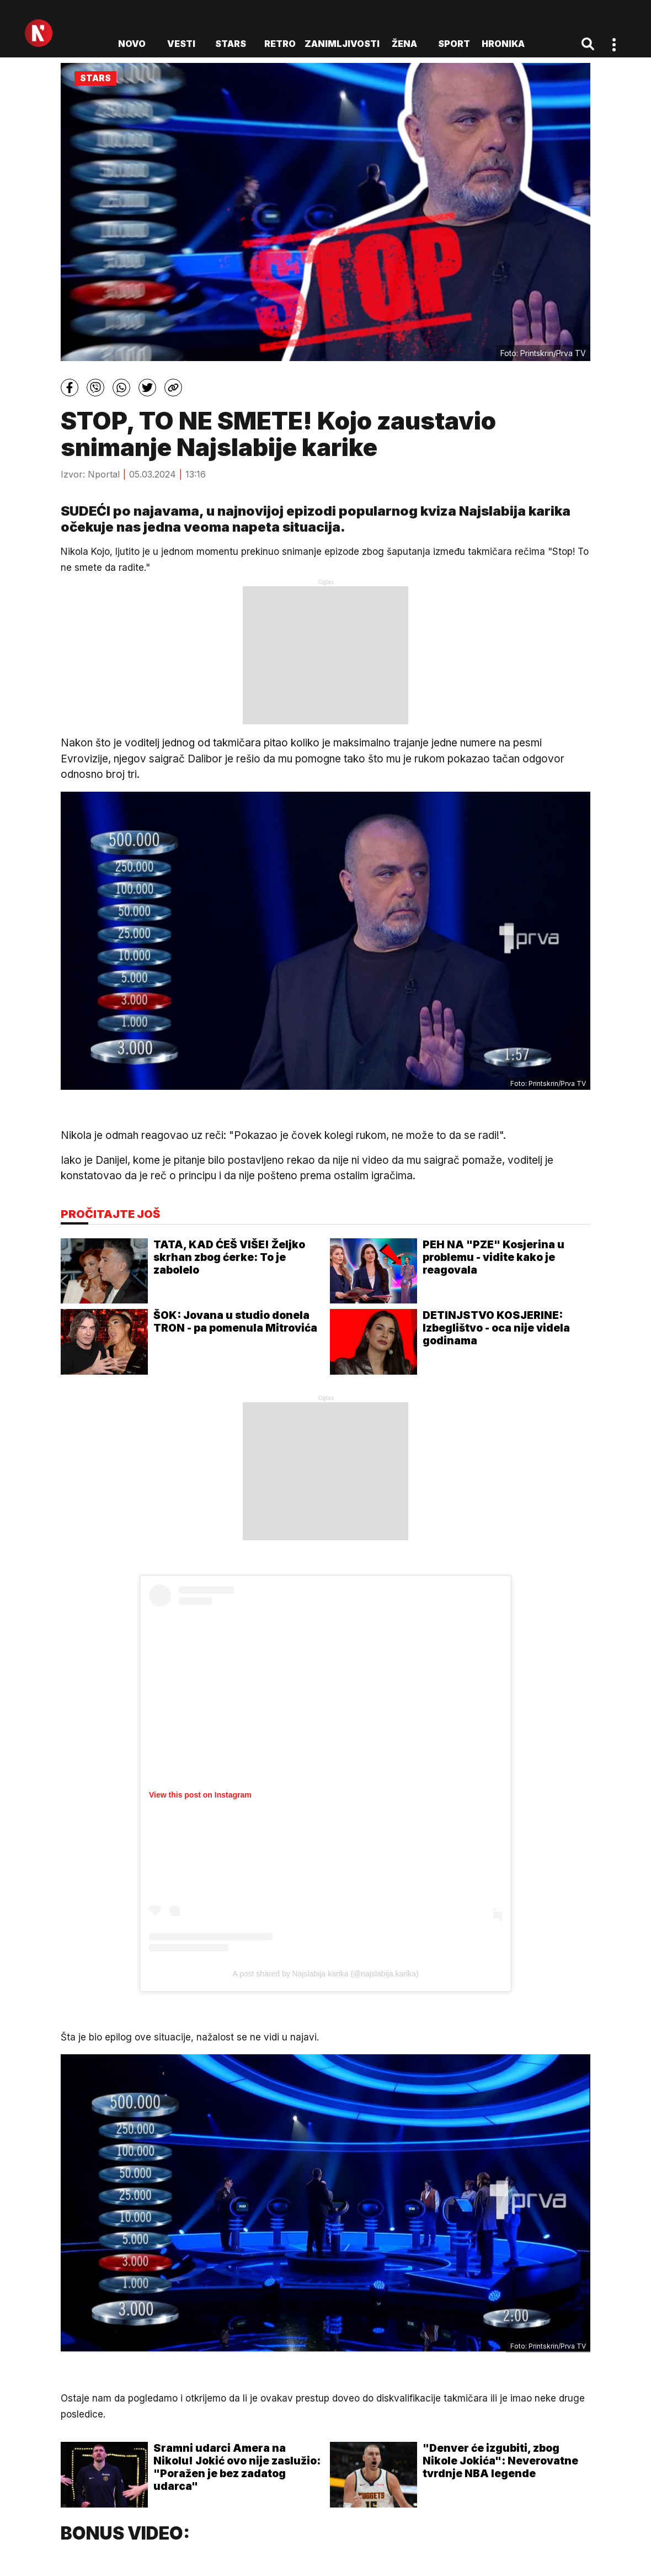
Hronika (503, 43)
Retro (280, 43)
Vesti (181, 43)
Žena (404, 43)
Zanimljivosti (342, 43)
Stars (230, 43)
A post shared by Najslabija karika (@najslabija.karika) (325, 1973)
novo (132, 43)
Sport (454, 43)
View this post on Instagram (200, 1794)
